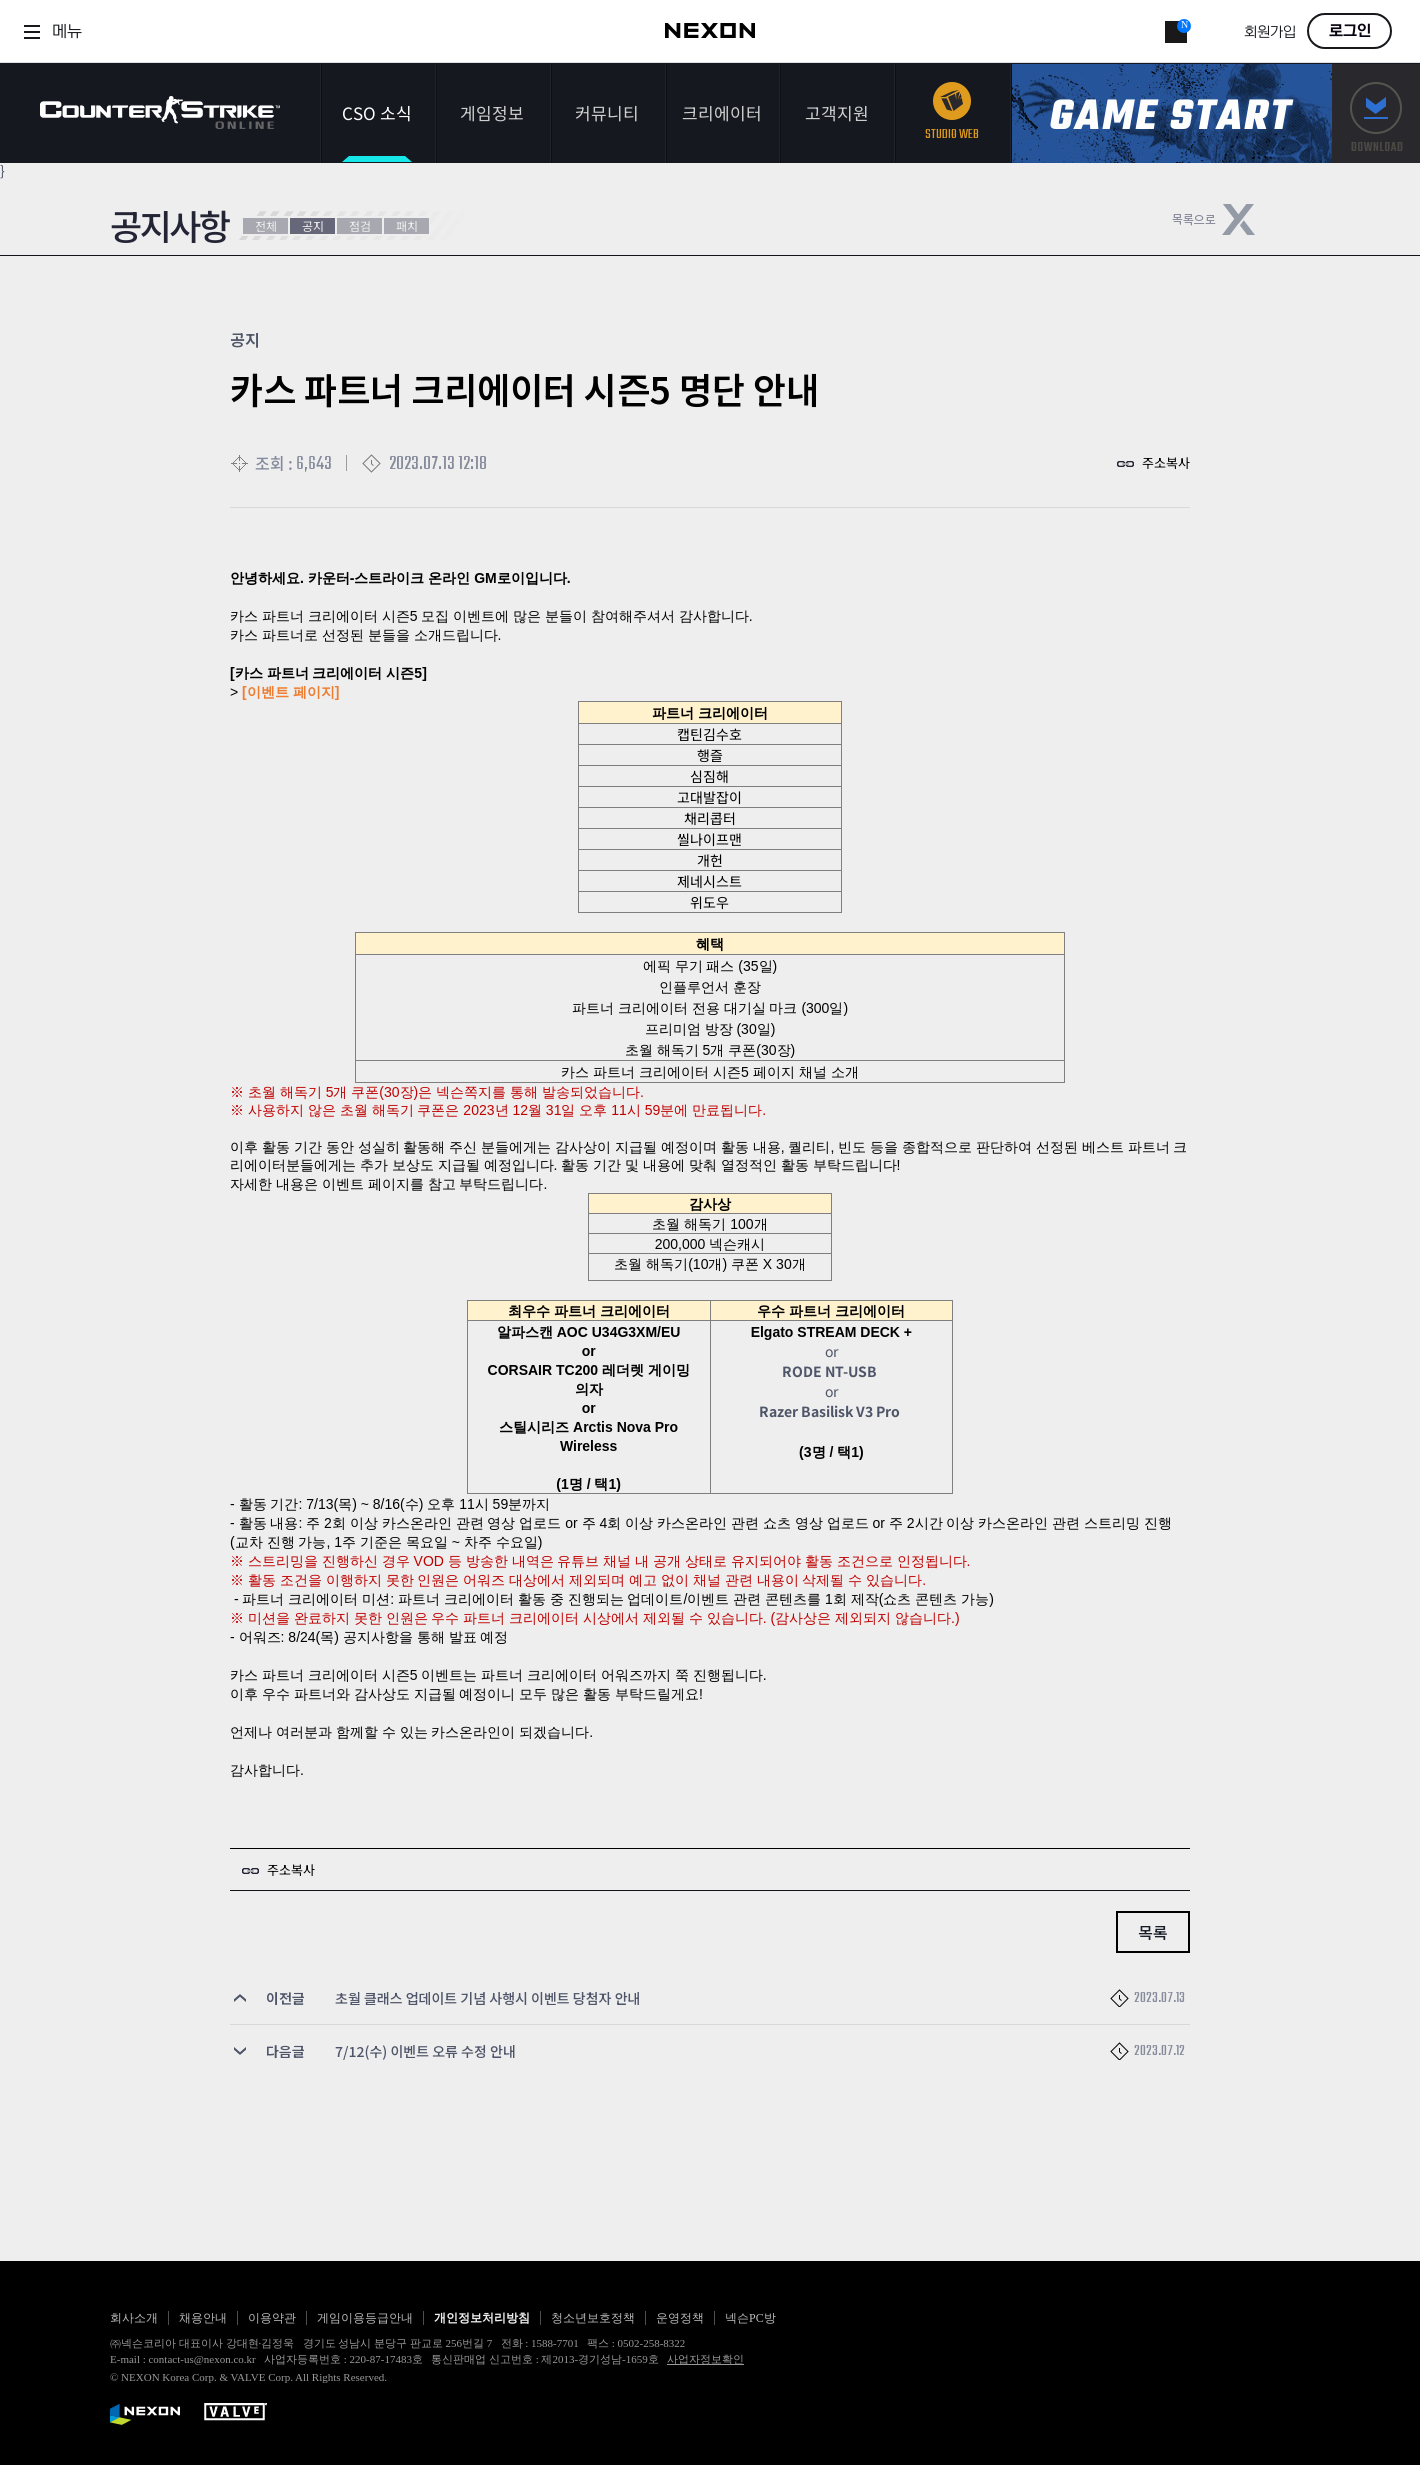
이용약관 (272, 2318)
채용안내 (203, 2318)
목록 (1152, 1932)
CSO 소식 (377, 112)
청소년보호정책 (593, 2318)
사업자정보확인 (705, 2359)
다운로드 (1376, 113)
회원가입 (1270, 32)
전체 (266, 225)
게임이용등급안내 (365, 2318)
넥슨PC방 (750, 2318)
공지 (313, 225)
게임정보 (492, 112)
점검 (360, 225)
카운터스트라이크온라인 (160, 112)
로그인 (1350, 31)
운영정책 (680, 2318)
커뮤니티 (607, 112)
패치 (407, 225)
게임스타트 (1172, 113)
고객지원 (837, 112)
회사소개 (134, 2318)
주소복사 (1166, 462)
